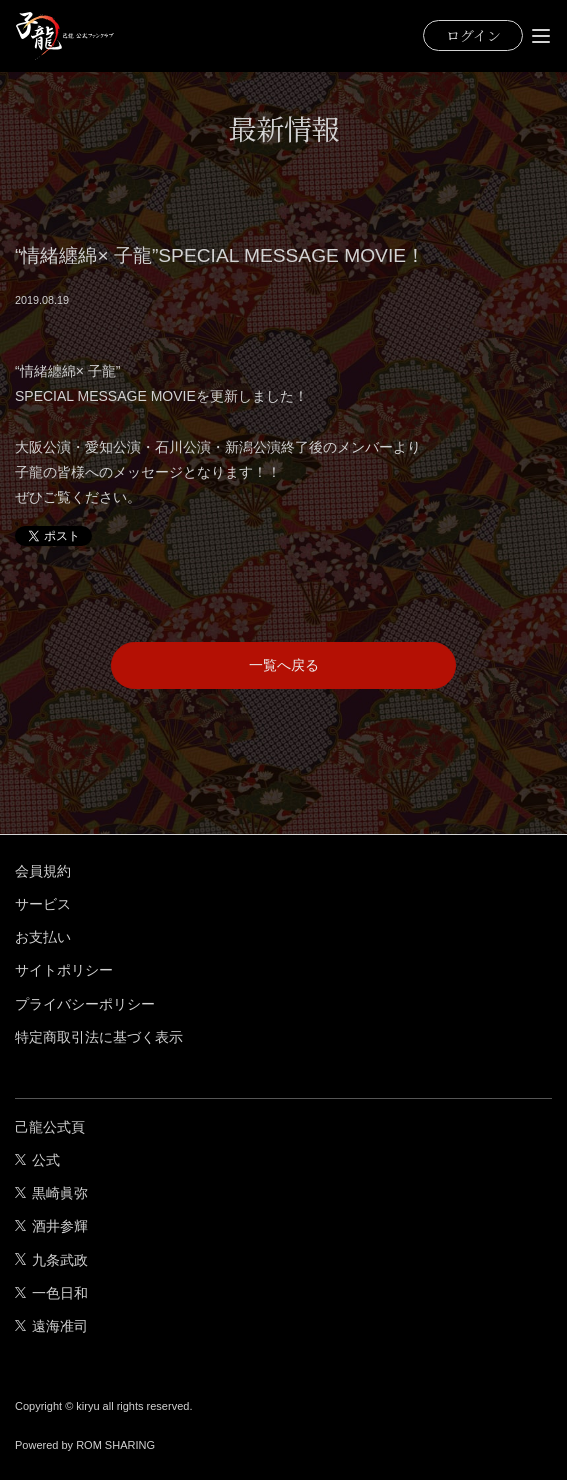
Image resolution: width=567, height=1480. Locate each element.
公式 (37, 1160)
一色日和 (51, 1293)
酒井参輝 (51, 1226)
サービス (43, 904)
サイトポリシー (64, 970)
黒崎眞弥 (51, 1193)
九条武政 (51, 1260)
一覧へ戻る (284, 665)
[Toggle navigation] (541, 36)
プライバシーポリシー (85, 1004)
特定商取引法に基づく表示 (99, 1037)
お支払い (43, 937)
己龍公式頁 (50, 1127)
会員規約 (43, 871)
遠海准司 (51, 1326)
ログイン (473, 35)
